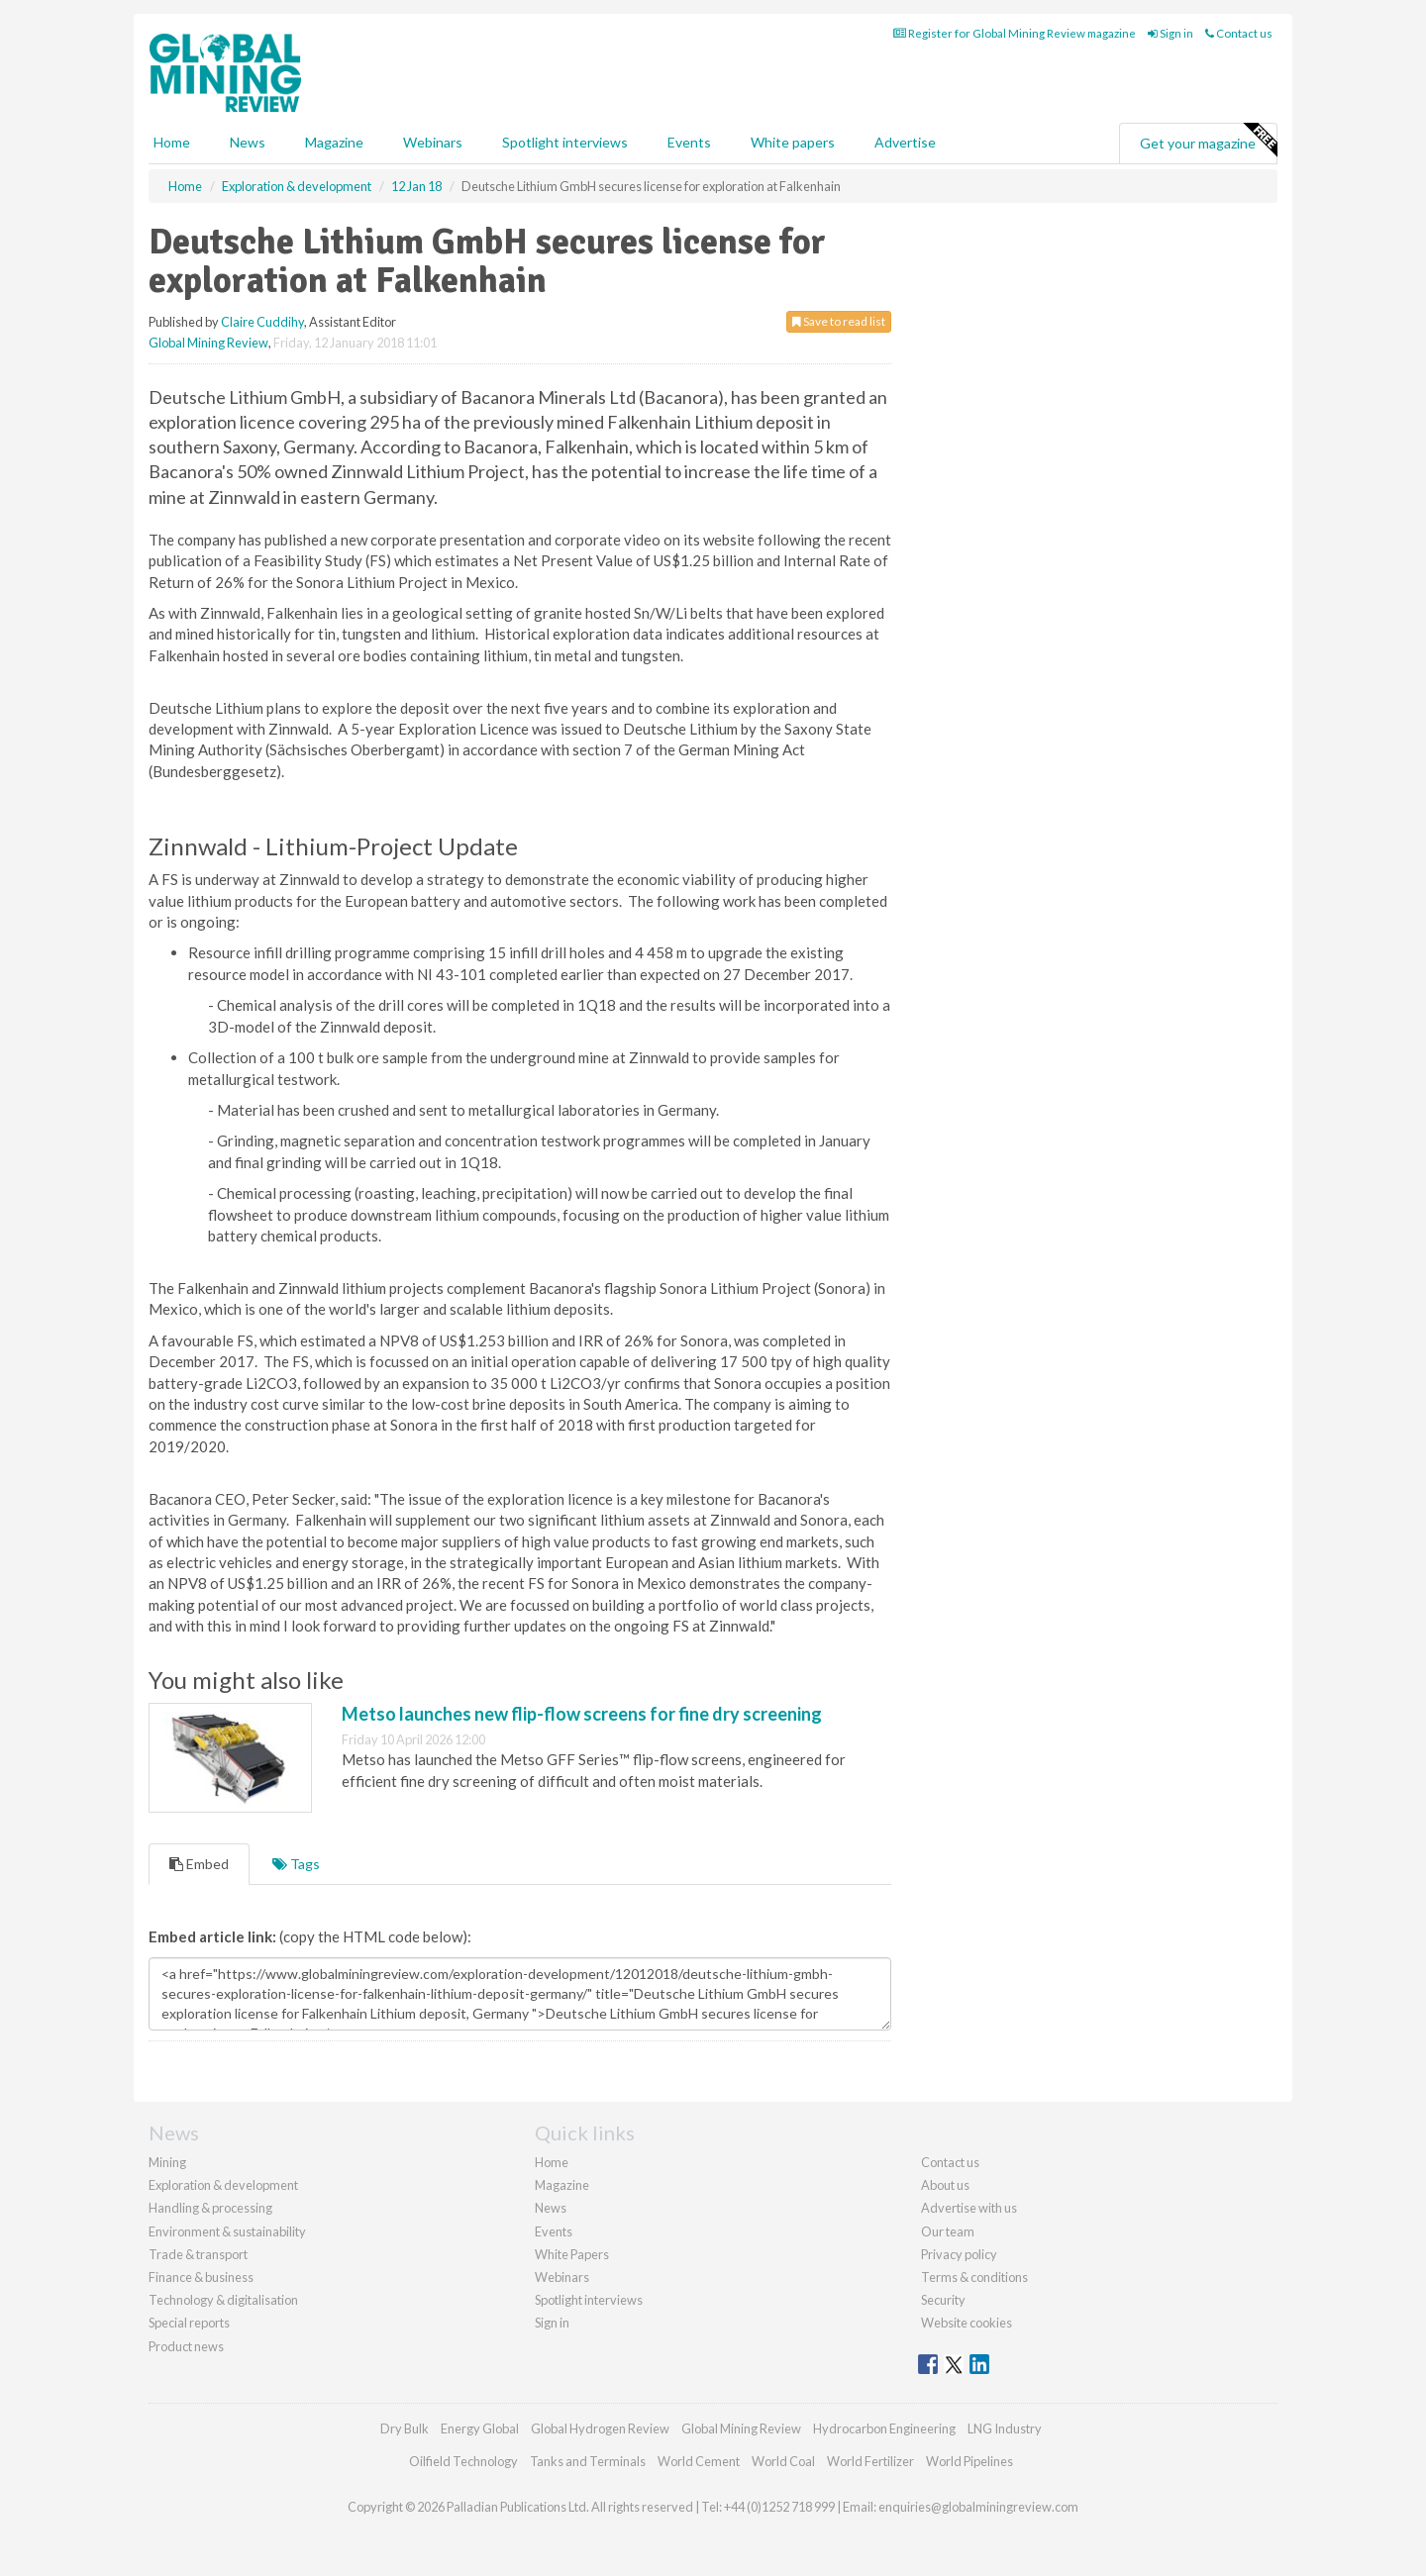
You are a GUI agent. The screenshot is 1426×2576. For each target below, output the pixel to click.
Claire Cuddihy (262, 322)
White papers (793, 142)
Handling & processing (210, 2208)
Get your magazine (1208, 140)
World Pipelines (969, 2461)
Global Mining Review (208, 342)
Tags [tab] (296, 1863)
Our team (947, 2231)
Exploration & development (223, 2185)
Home (171, 142)
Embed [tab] (199, 1863)
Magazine (334, 142)
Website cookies (966, 2322)
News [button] (247, 142)
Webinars (432, 142)
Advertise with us (969, 2208)
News (550, 2208)
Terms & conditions (974, 2277)
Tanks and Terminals (588, 2461)
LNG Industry (1005, 2428)
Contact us (1239, 33)
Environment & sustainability (227, 2231)
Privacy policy (959, 2254)
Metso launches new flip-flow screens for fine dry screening (582, 1714)
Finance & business (201, 2277)
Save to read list (838, 321)
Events (689, 142)
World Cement (699, 2461)
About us (945, 2185)
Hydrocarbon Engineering (884, 2428)
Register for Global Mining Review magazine (1014, 33)
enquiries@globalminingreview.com (978, 2507)
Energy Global (480, 2428)
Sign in (1170, 33)
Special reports (189, 2322)
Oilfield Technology (463, 2461)
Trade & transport (198, 2254)
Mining (167, 2162)
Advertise (905, 142)
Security (943, 2300)
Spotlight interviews (565, 142)
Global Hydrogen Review (600, 2428)
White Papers (572, 2254)
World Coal (783, 2461)
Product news (186, 2346)
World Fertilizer (870, 2461)
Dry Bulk (404, 2428)
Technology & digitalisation (223, 2300)
